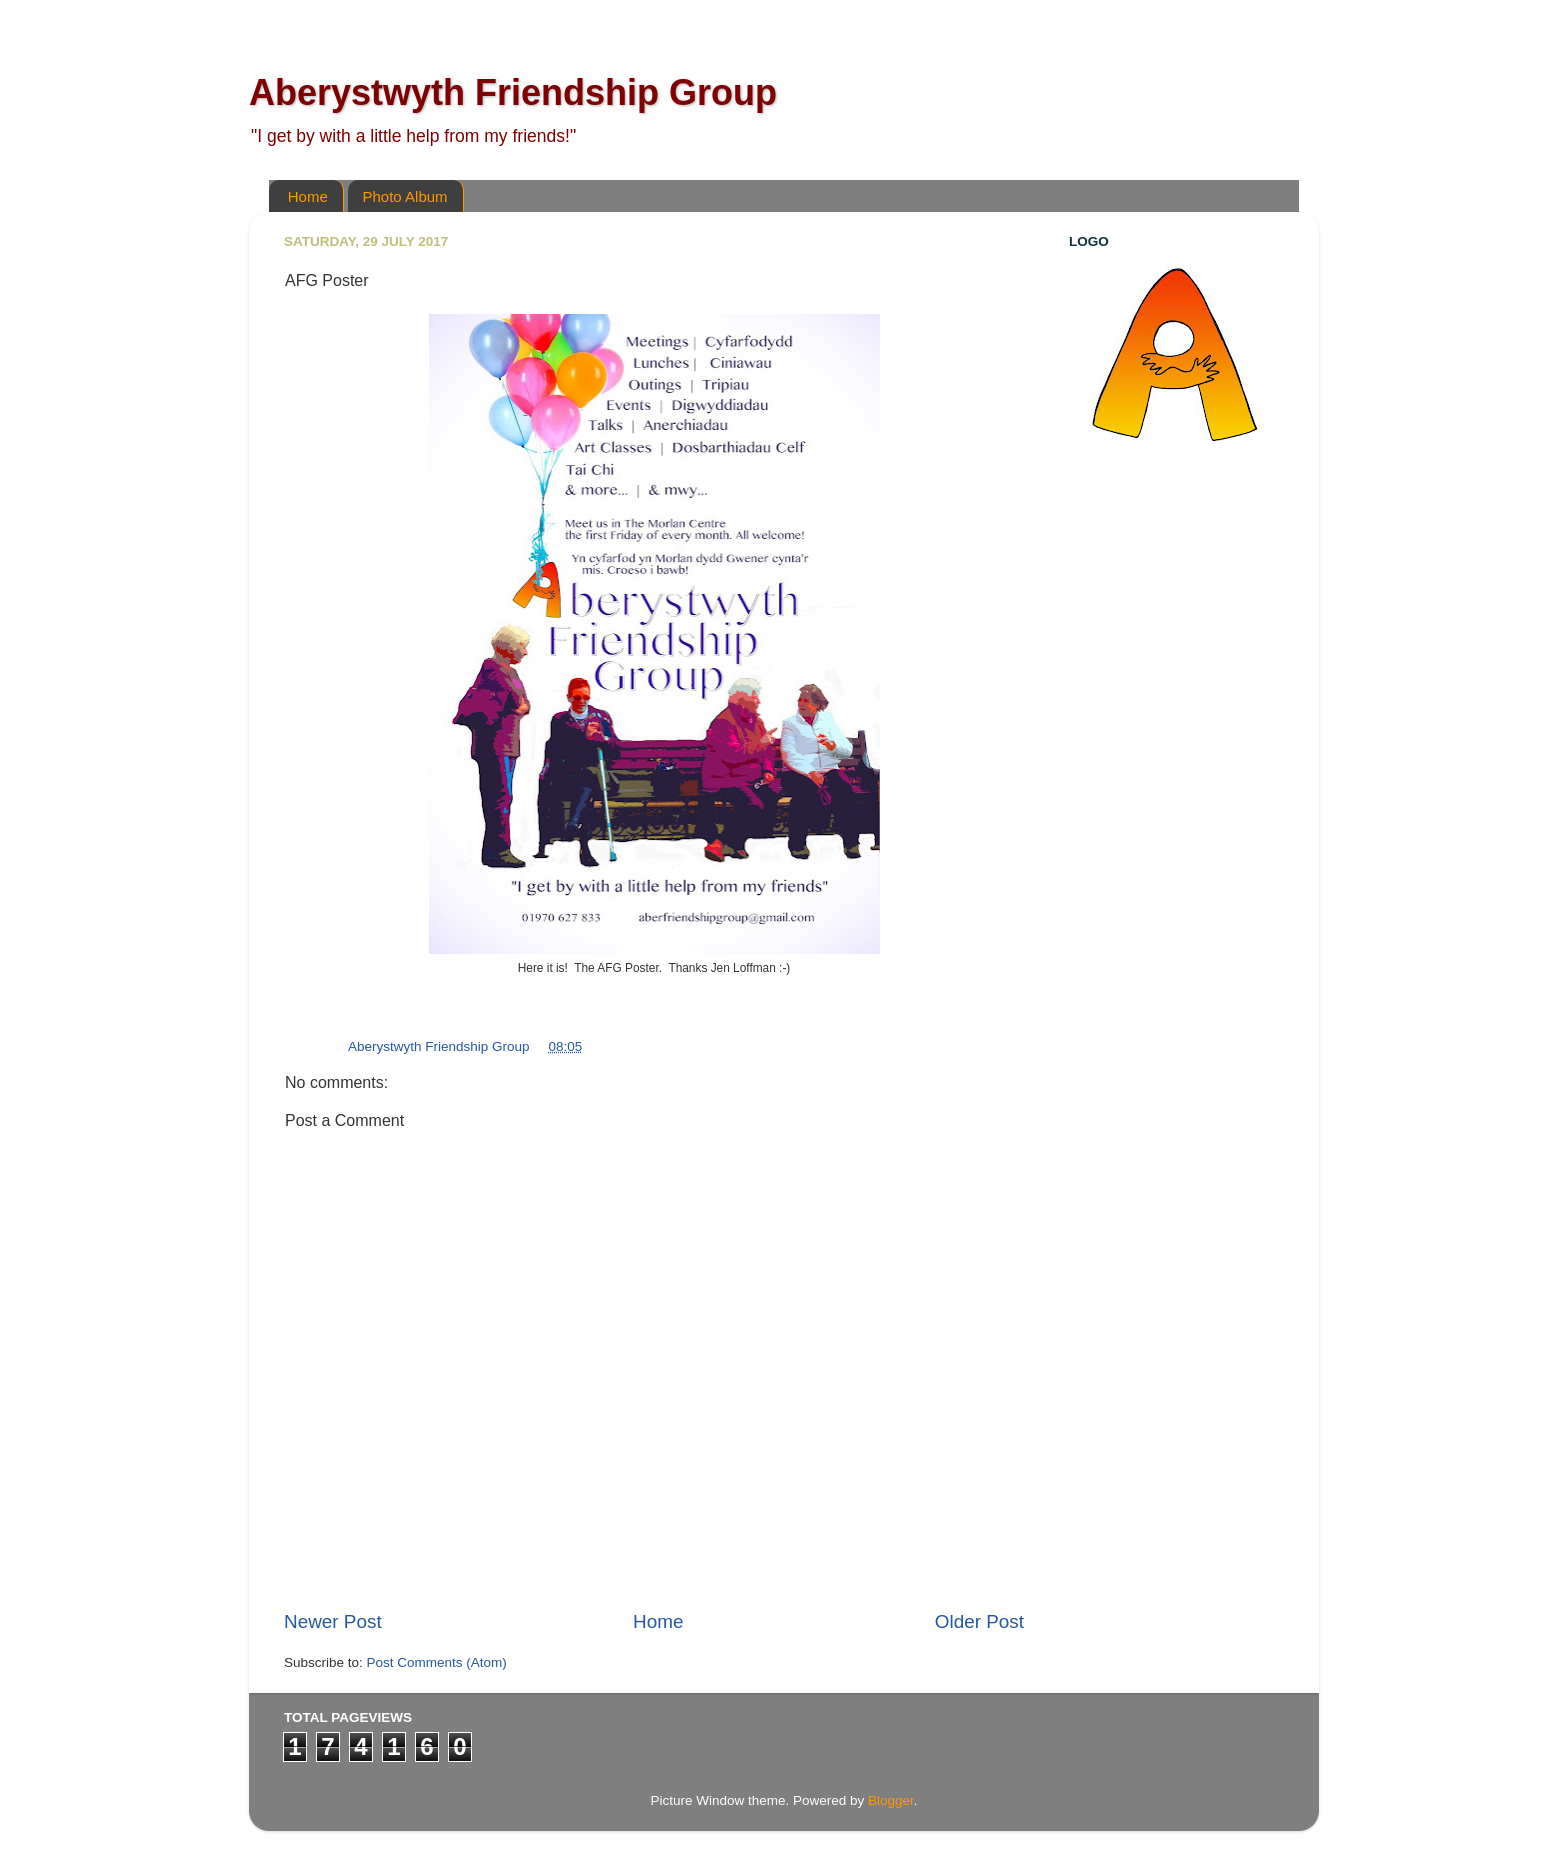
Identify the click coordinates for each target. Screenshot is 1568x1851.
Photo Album (405, 196)
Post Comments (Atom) (437, 1662)
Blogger (891, 1800)
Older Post (979, 1621)
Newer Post (333, 1621)
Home (308, 196)
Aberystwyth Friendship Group (513, 92)
